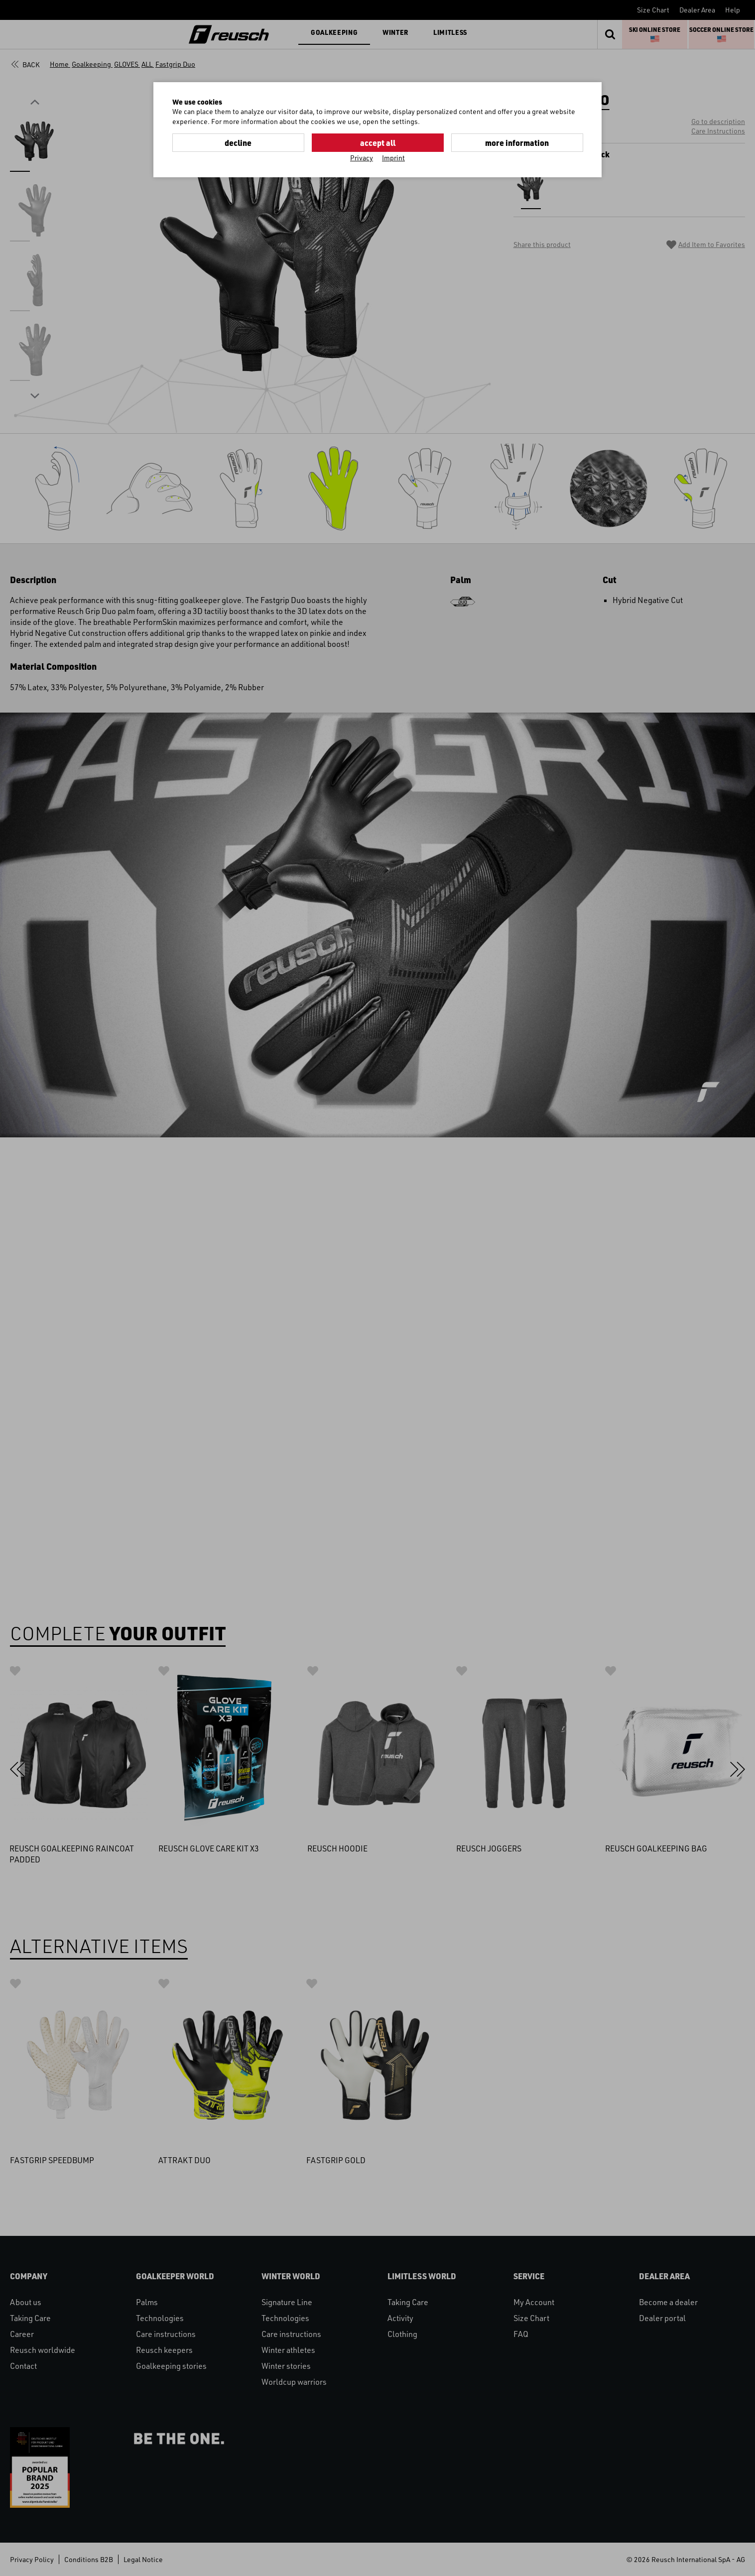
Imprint (393, 157)
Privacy (361, 157)
